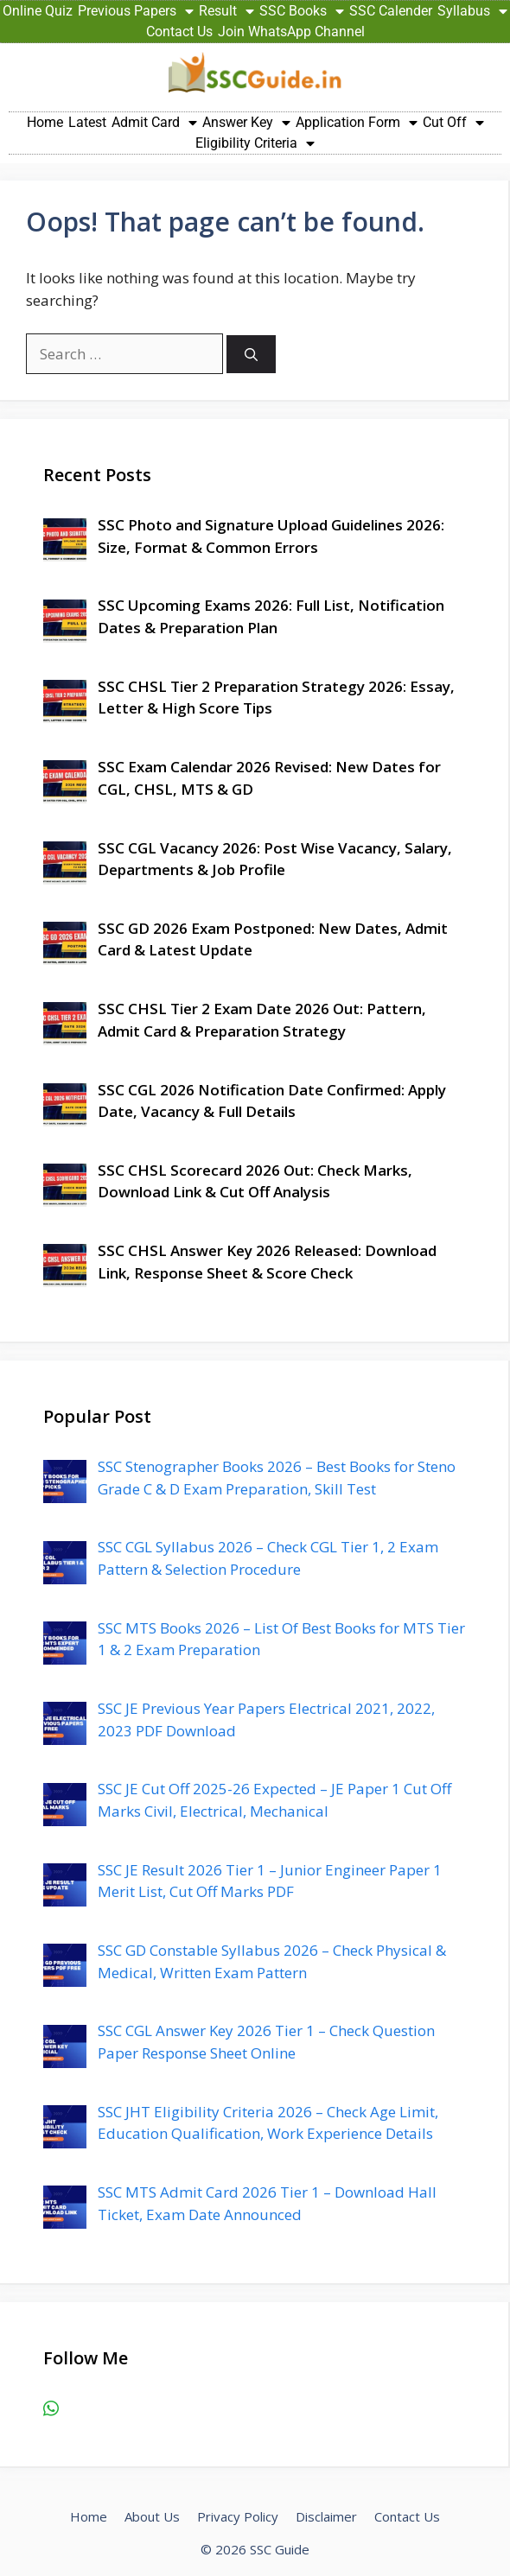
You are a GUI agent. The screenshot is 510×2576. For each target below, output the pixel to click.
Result (226, 11)
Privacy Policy (237, 2516)
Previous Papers (136, 11)
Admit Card (154, 122)
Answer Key (246, 122)
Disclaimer (326, 2516)
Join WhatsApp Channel (291, 31)
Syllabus (472, 11)
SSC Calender (390, 11)
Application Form (357, 122)
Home (45, 122)
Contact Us (179, 31)
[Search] (251, 354)
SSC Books (301, 11)
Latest (87, 122)
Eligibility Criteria (255, 143)
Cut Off (453, 122)
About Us (152, 2516)
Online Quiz (38, 11)
